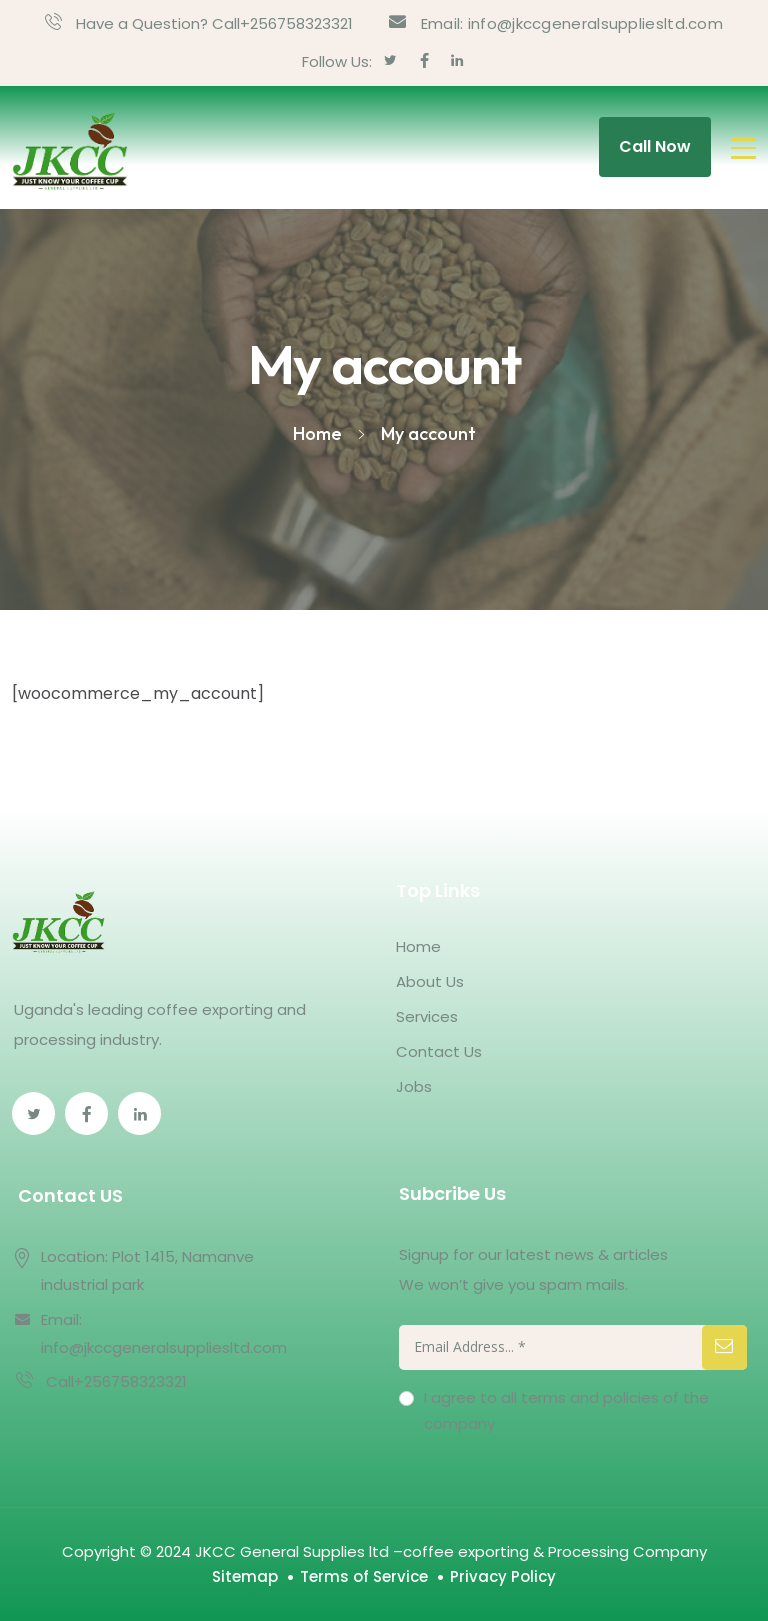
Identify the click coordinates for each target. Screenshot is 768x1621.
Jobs (414, 1086)
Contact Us (439, 1051)
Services (427, 1016)
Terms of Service (364, 1576)
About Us (430, 981)
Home (418, 946)
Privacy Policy (503, 1576)
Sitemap (245, 1576)
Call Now (655, 146)
